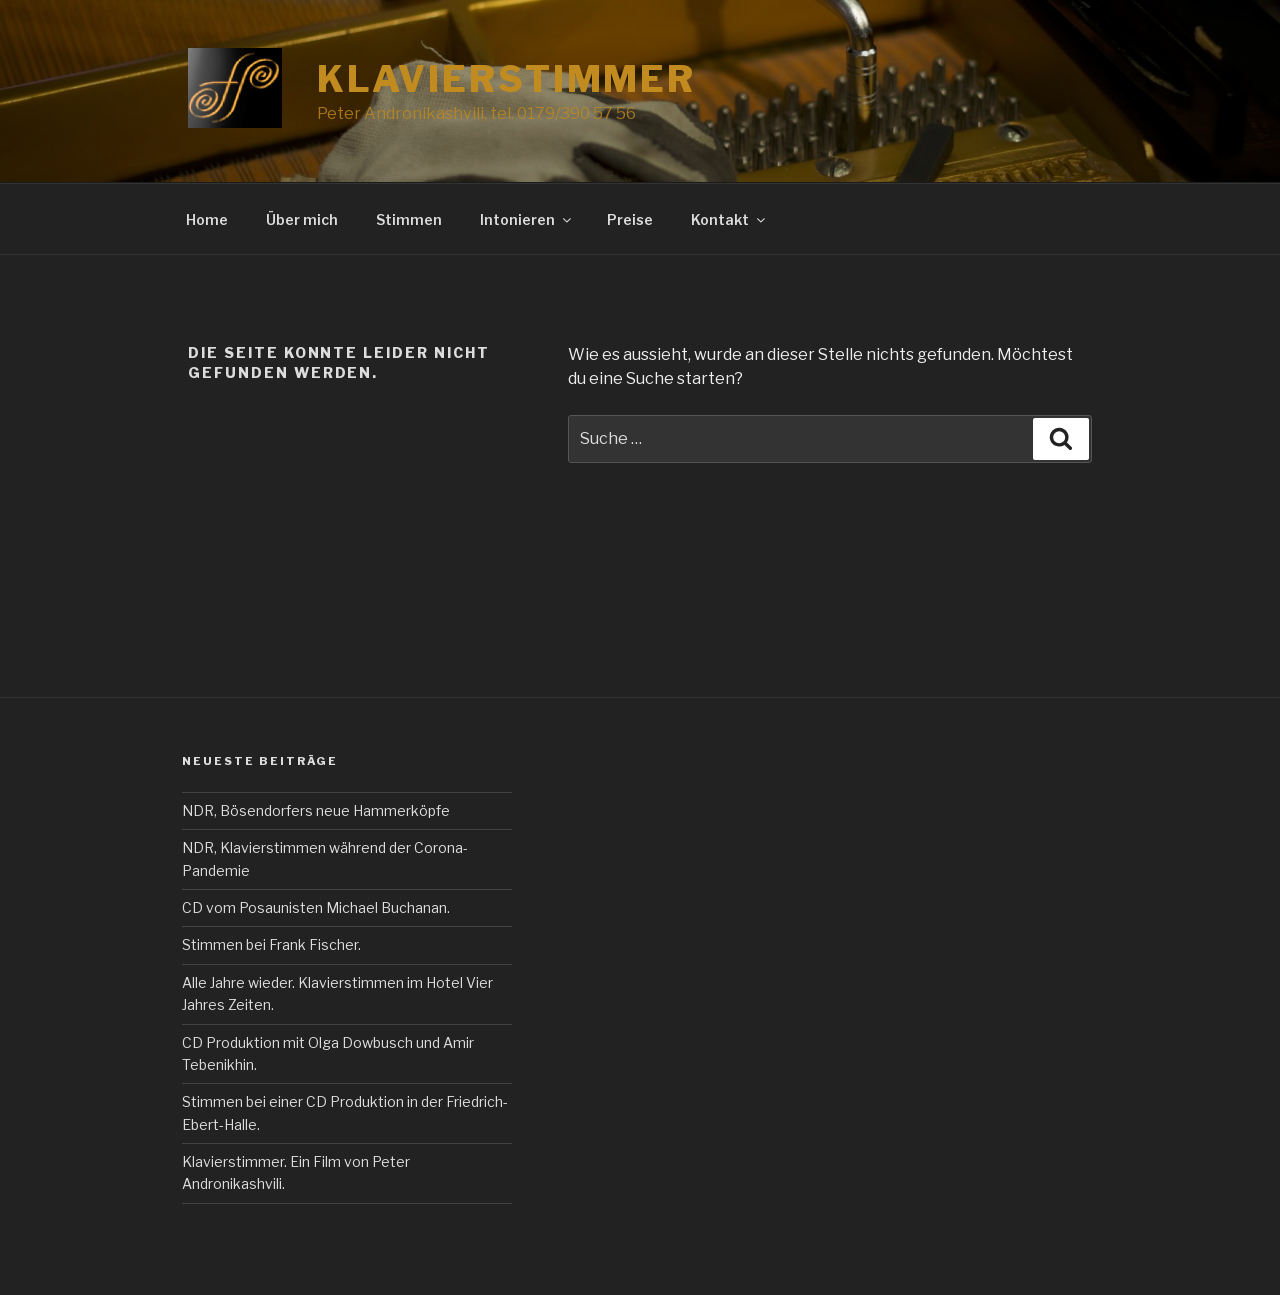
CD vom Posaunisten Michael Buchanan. (316, 907)
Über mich (302, 219)
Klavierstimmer (506, 79)
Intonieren (527, 219)
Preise (630, 219)
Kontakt (729, 219)
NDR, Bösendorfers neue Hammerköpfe (316, 810)
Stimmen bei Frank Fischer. (271, 944)
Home (207, 219)
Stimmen (409, 219)
